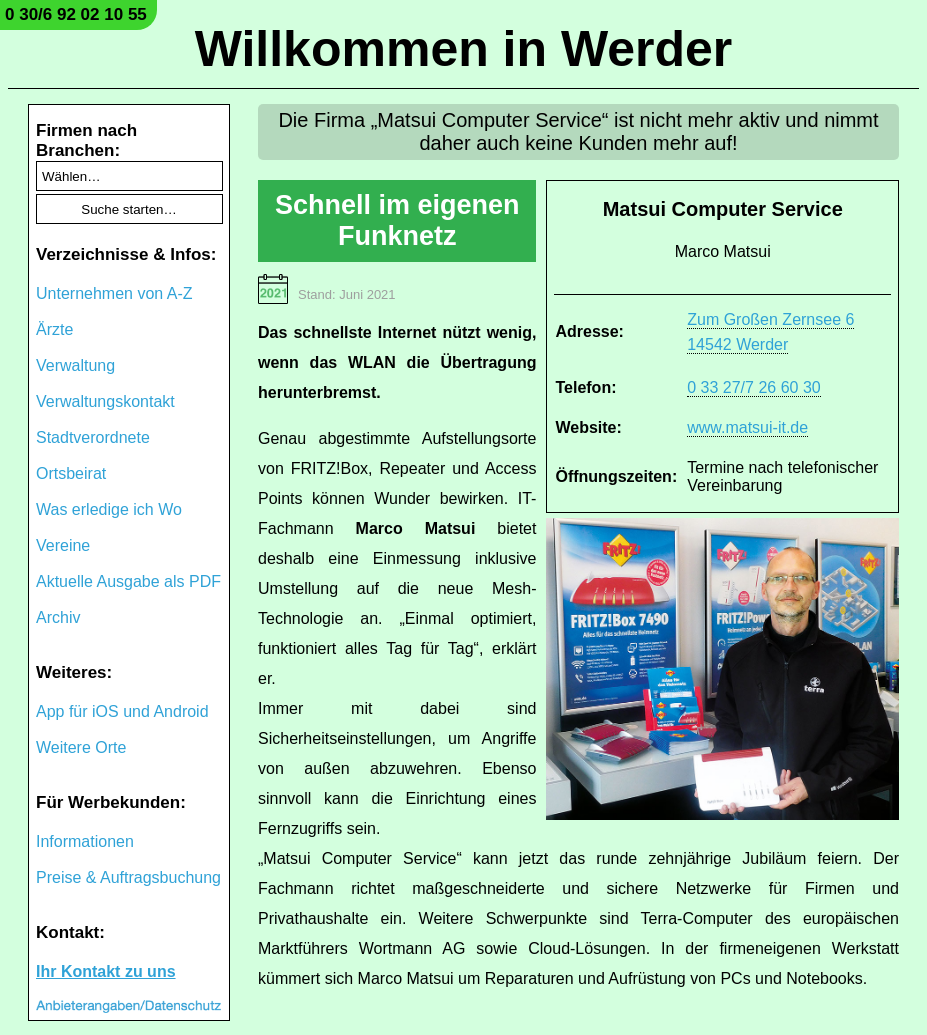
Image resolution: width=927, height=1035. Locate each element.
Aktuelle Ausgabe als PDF (128, 581)
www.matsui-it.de (747, 427)
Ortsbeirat (71, 473)
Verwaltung (75, 365)
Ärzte (54, 329)
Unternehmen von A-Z (114, 293)
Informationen (85, 841)
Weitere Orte (81, 747)
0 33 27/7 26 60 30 (753, 387)
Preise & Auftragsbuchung (128, 877)
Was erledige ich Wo (109, 509)
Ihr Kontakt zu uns (106, 971)
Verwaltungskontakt (105, 401)
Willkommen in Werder (464, 49)
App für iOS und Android (122, 711)
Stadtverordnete (93, 437)
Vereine (63, 545)
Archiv (58, 617)
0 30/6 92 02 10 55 (76, 14)
